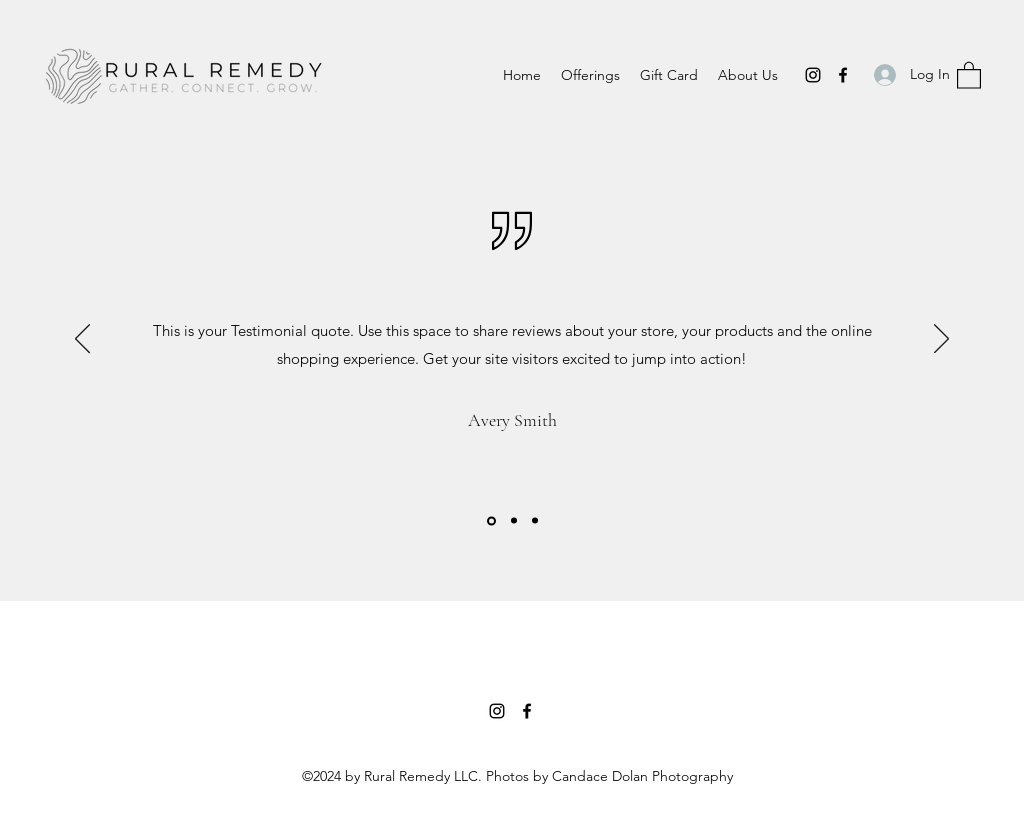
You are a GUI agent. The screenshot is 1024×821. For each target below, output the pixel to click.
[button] (969, 74)
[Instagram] (813, 75)
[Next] (941, 340)
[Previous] (82, 340)
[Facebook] (843, 75)
